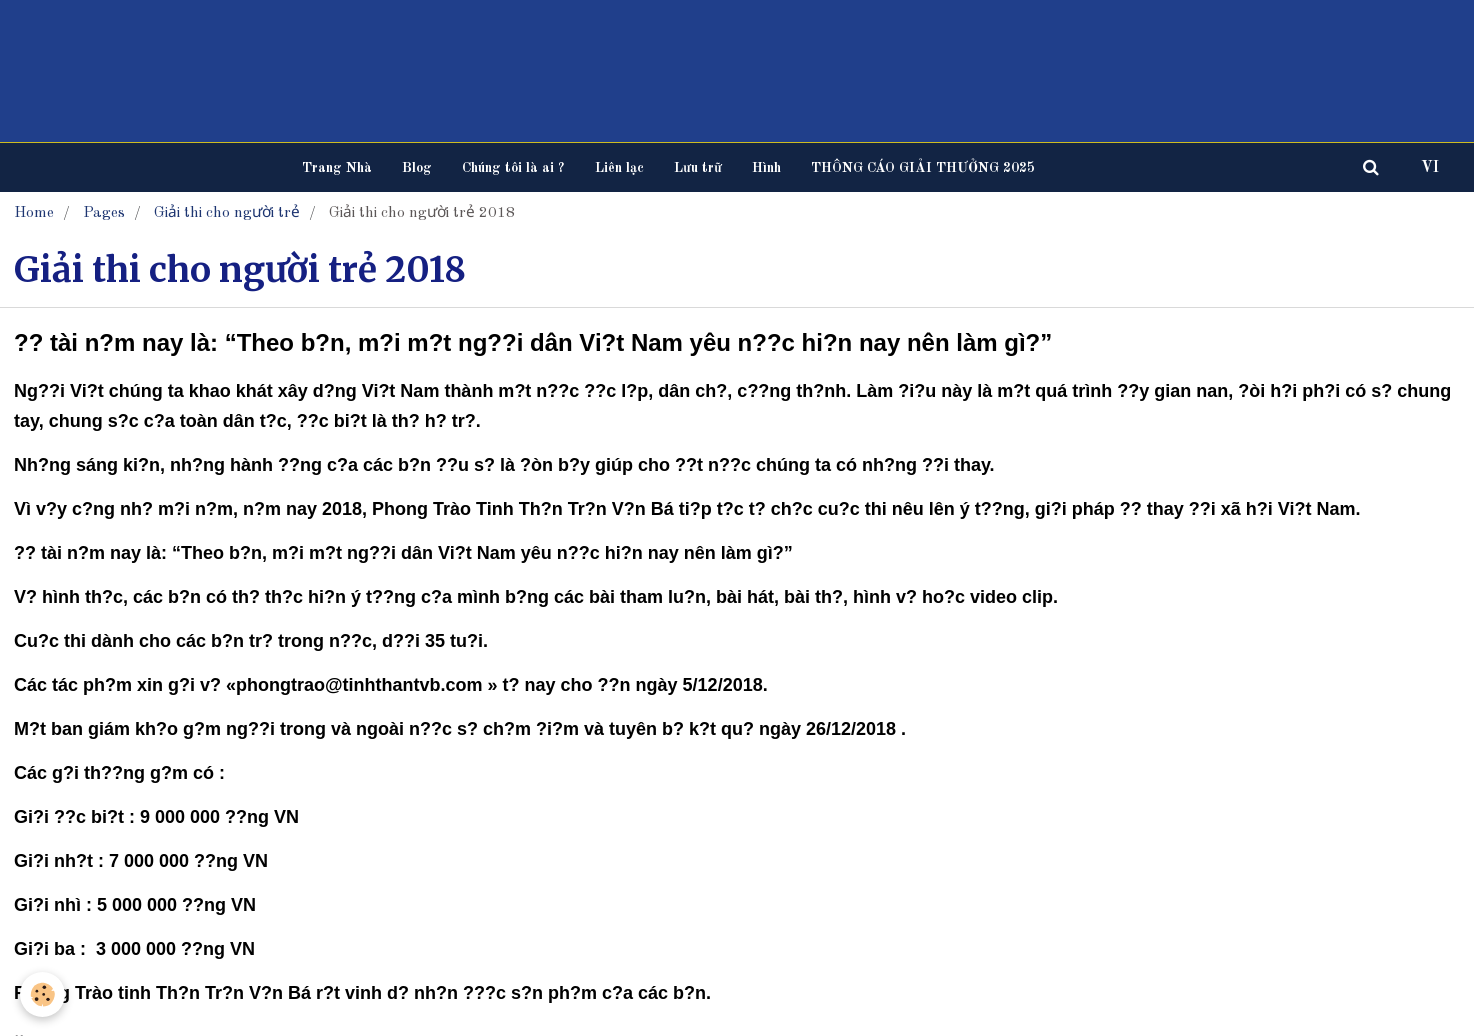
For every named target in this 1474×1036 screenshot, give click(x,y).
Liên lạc (619, 168)
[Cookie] (42, 994)
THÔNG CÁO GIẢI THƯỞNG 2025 (923, 168)
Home (34, 213)
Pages (104, 213)
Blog (417, 168)
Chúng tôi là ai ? (513, 168)
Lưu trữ (698, 168)
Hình (766, 168)
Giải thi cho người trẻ (227, 213)
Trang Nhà (337, 168)
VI (1430, 168)
